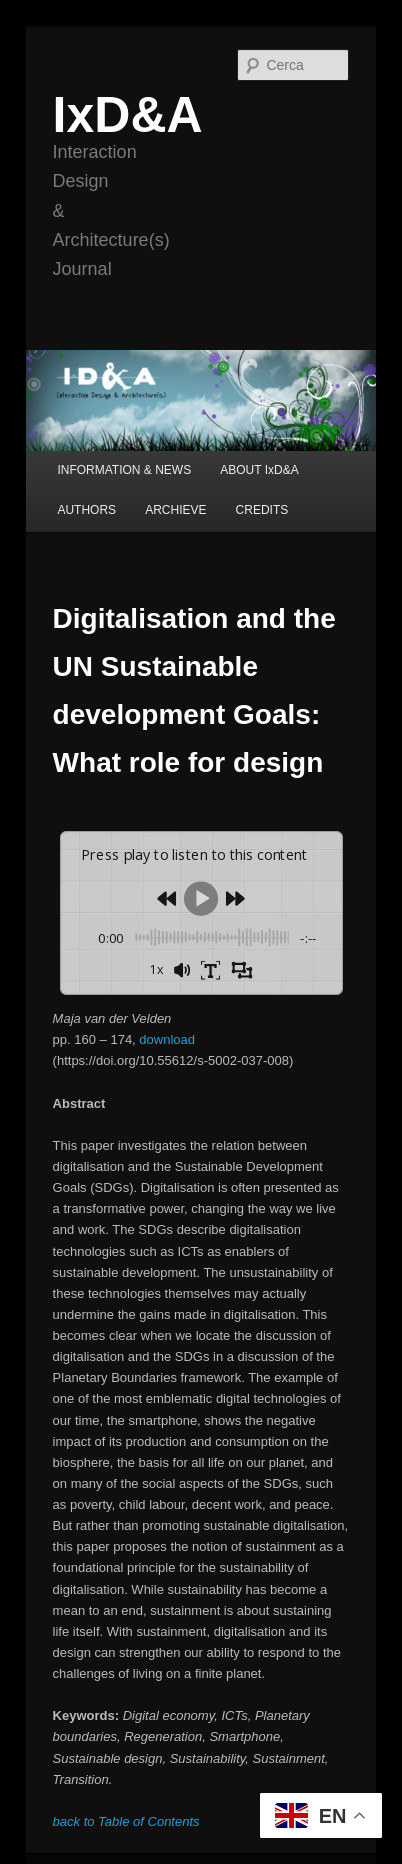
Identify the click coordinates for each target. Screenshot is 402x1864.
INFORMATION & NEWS (124, 470)
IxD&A (128, 115)
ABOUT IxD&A (259, 470)
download (167, 1039)
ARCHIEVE (175, 510)
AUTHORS (86, 510)
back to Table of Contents (126, 1821)
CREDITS (262, 510)
